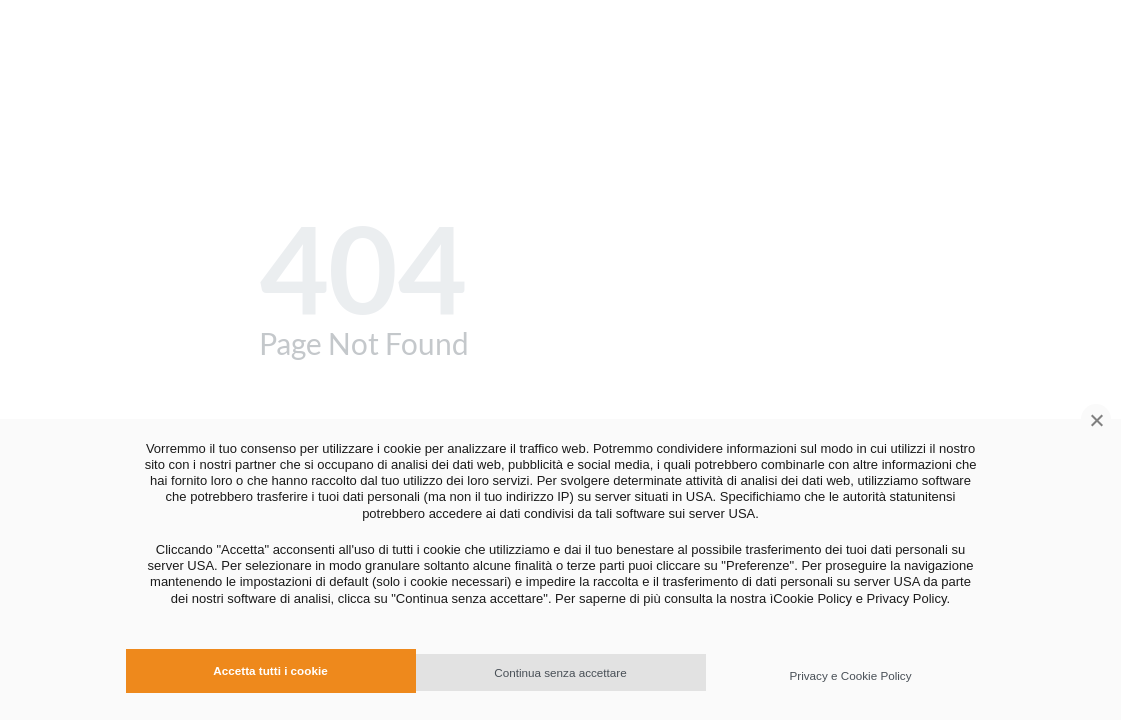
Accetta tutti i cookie (270, 670)
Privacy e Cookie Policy (850, 675)
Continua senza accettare (560, 672)
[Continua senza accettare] (1096, 419)
